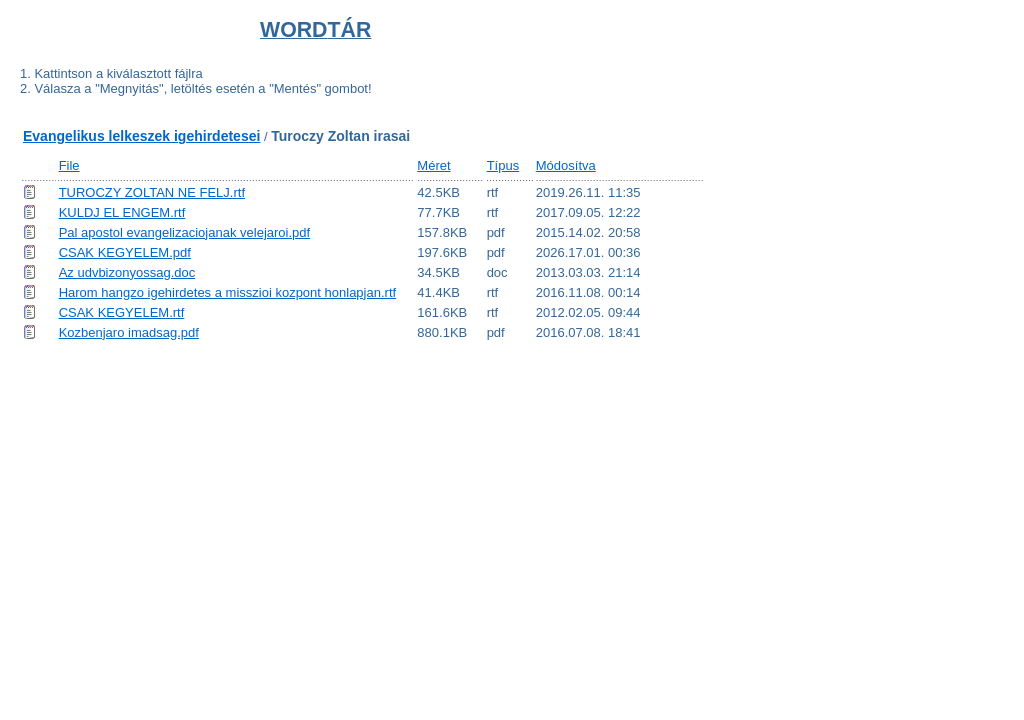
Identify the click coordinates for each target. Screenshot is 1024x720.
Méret (433, 165)
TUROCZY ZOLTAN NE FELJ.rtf (152, 192)
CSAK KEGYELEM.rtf (122, 312)
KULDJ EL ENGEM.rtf (122, 212)
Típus (503, 165)
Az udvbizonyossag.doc (127, 272)
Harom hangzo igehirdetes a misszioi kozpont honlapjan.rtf (227, 292)
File (69, 165)
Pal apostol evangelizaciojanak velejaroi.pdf (185, 232)
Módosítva (566, 165)
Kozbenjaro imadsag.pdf (129, 332)
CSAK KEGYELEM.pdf (125, 252)
